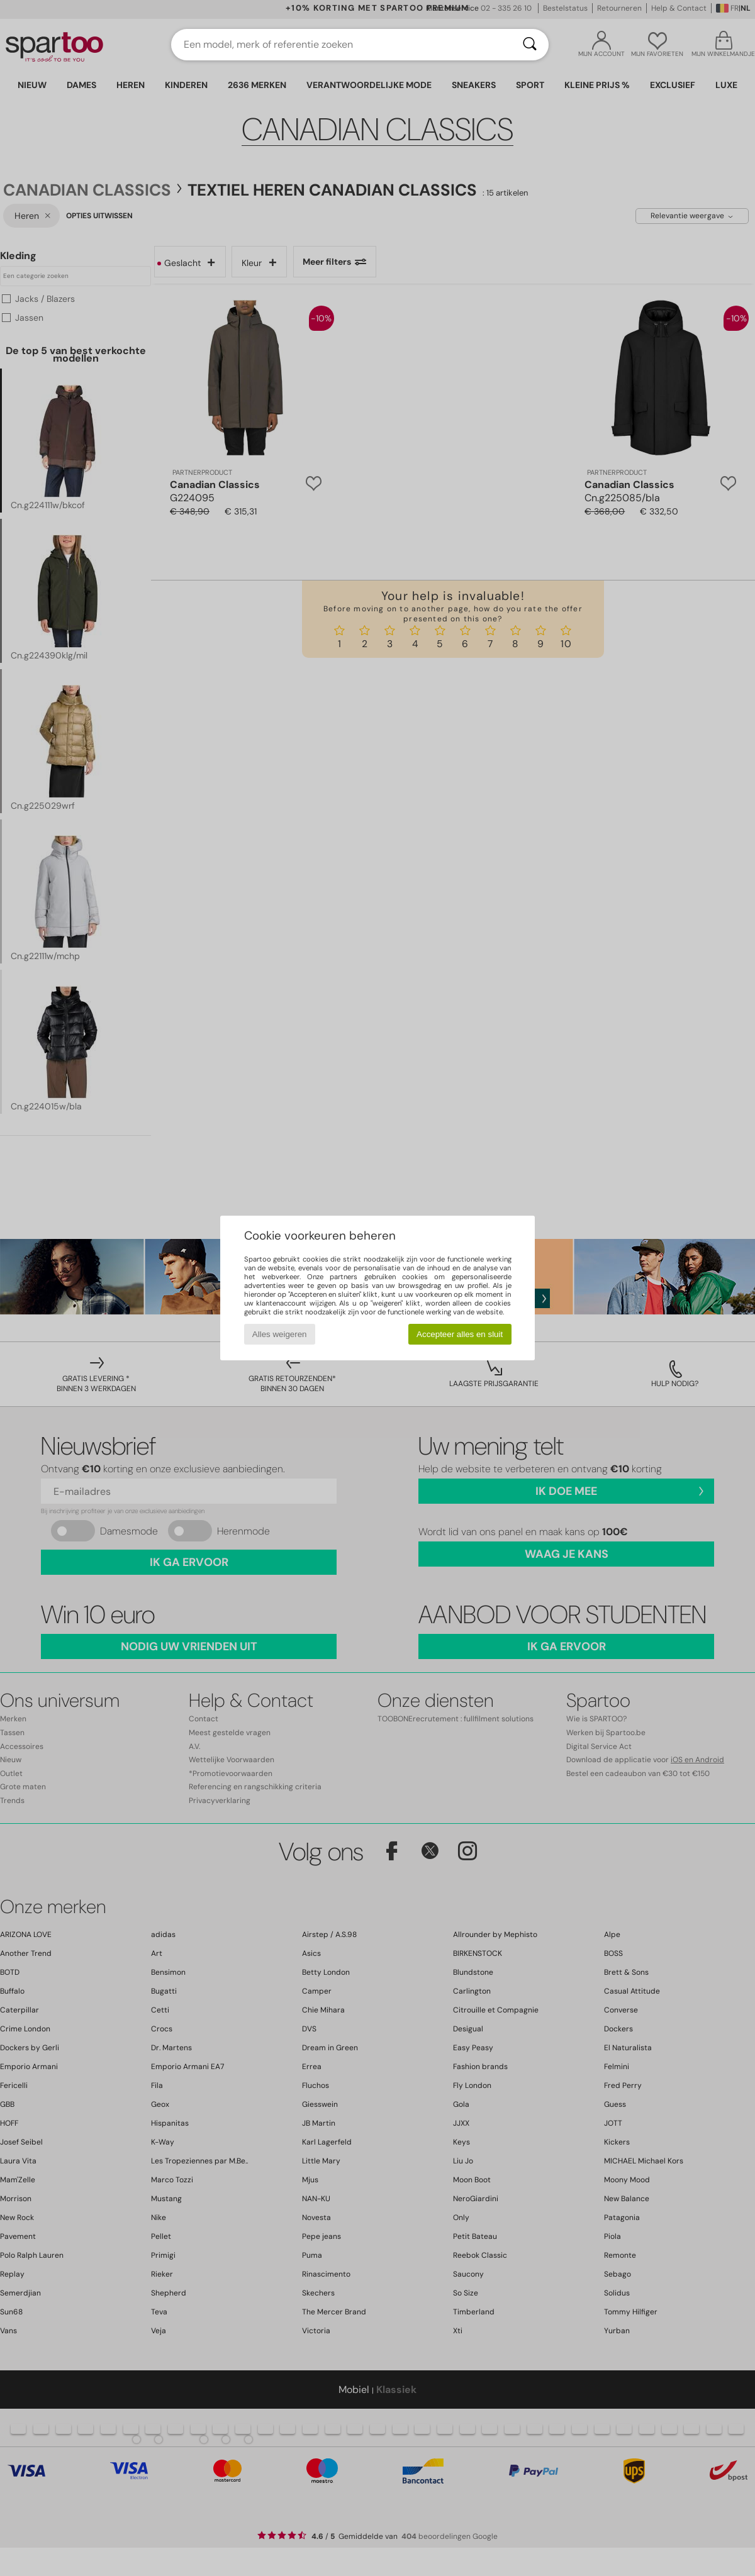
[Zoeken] (529, 44)
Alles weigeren (279, 1334)
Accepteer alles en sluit (460, 1334)
